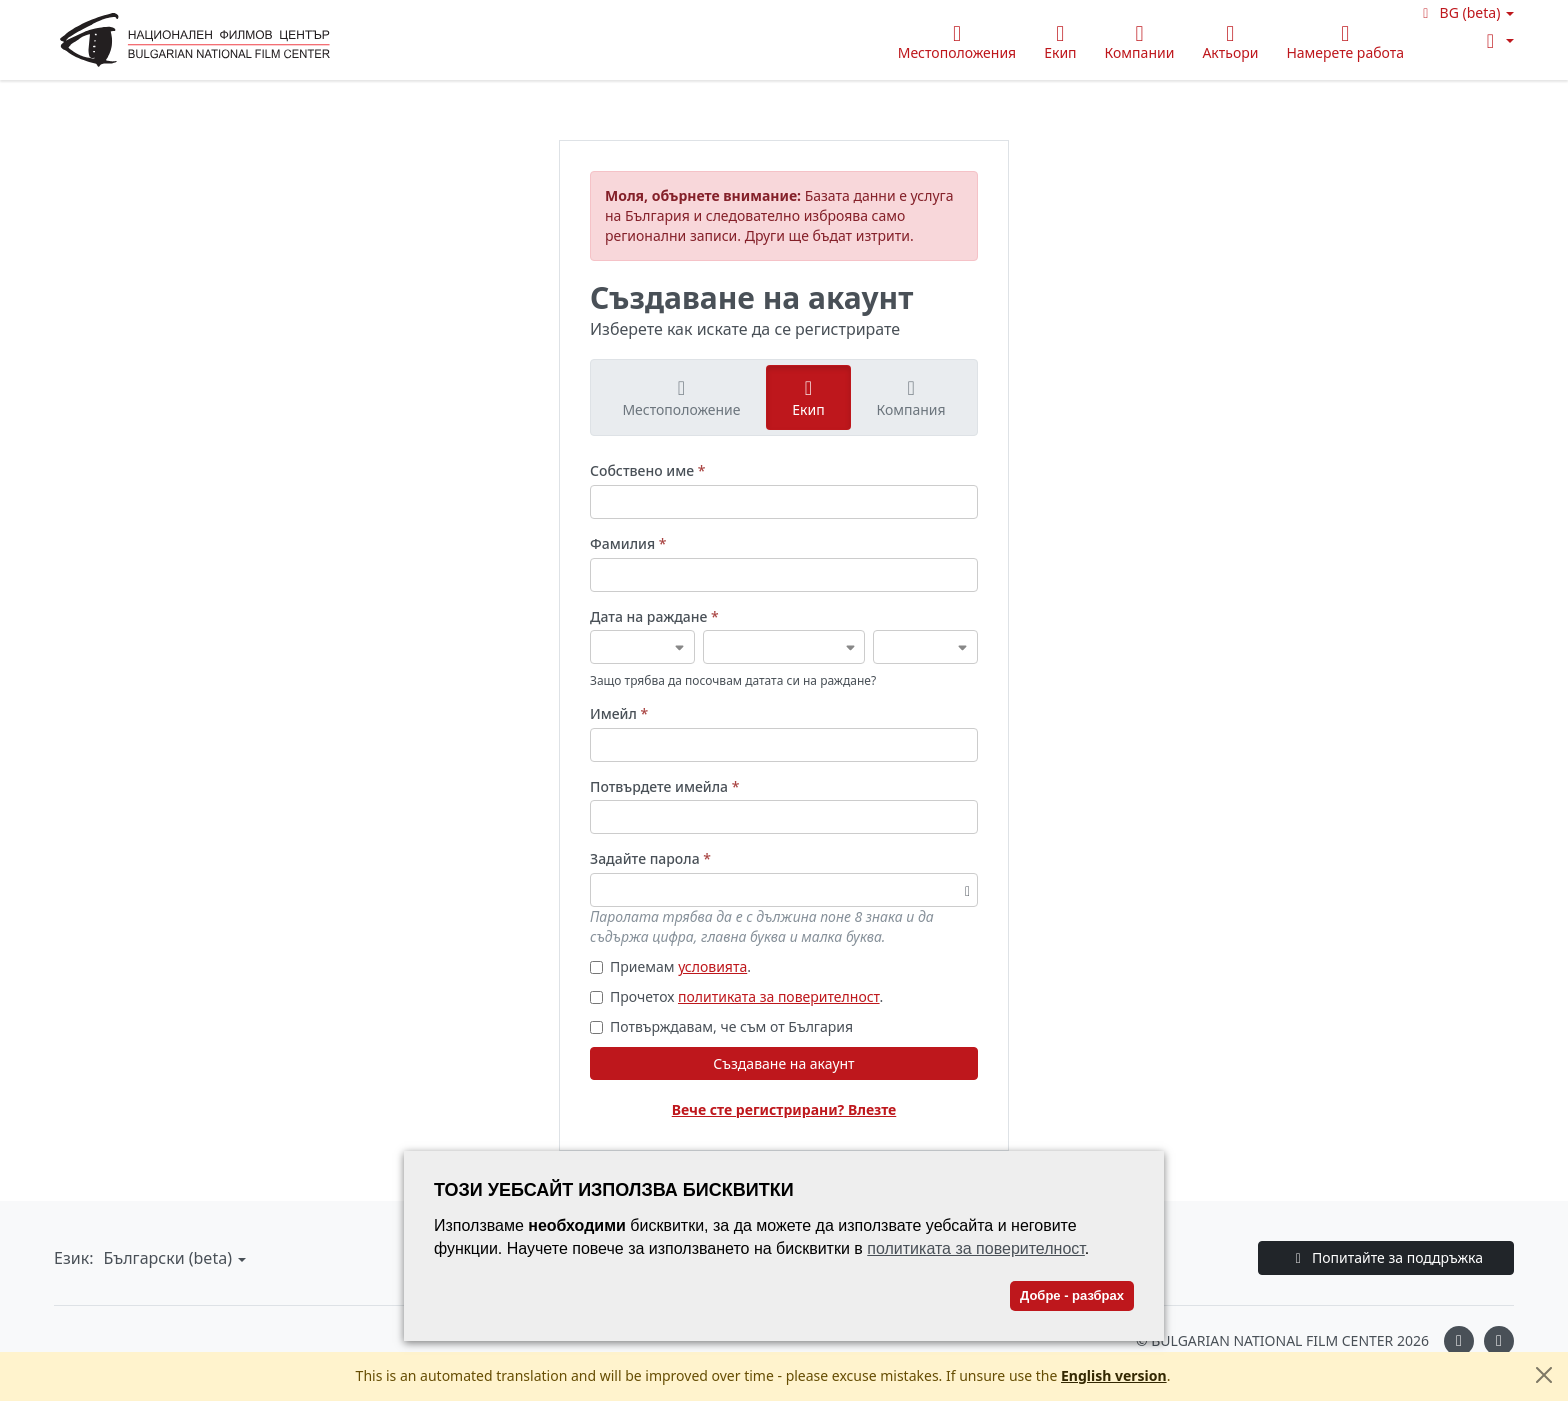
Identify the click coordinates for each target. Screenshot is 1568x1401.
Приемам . (670, 966)
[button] (1465, 12)
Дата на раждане (654, 616)
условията (712, 966)
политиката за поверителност (779, 996)
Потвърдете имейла (664, 786)
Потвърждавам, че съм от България (721, 1026)
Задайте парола (650, 858)
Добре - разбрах (1072, 1295)
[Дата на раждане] (642, 647)
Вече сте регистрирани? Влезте (784, 1109)
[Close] (1543, 1374)
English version (1114, 1375)
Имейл (619, 713)
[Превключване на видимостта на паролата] (967, 890)
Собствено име (647, 470)
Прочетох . (736, 996)
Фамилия (628, 543)
